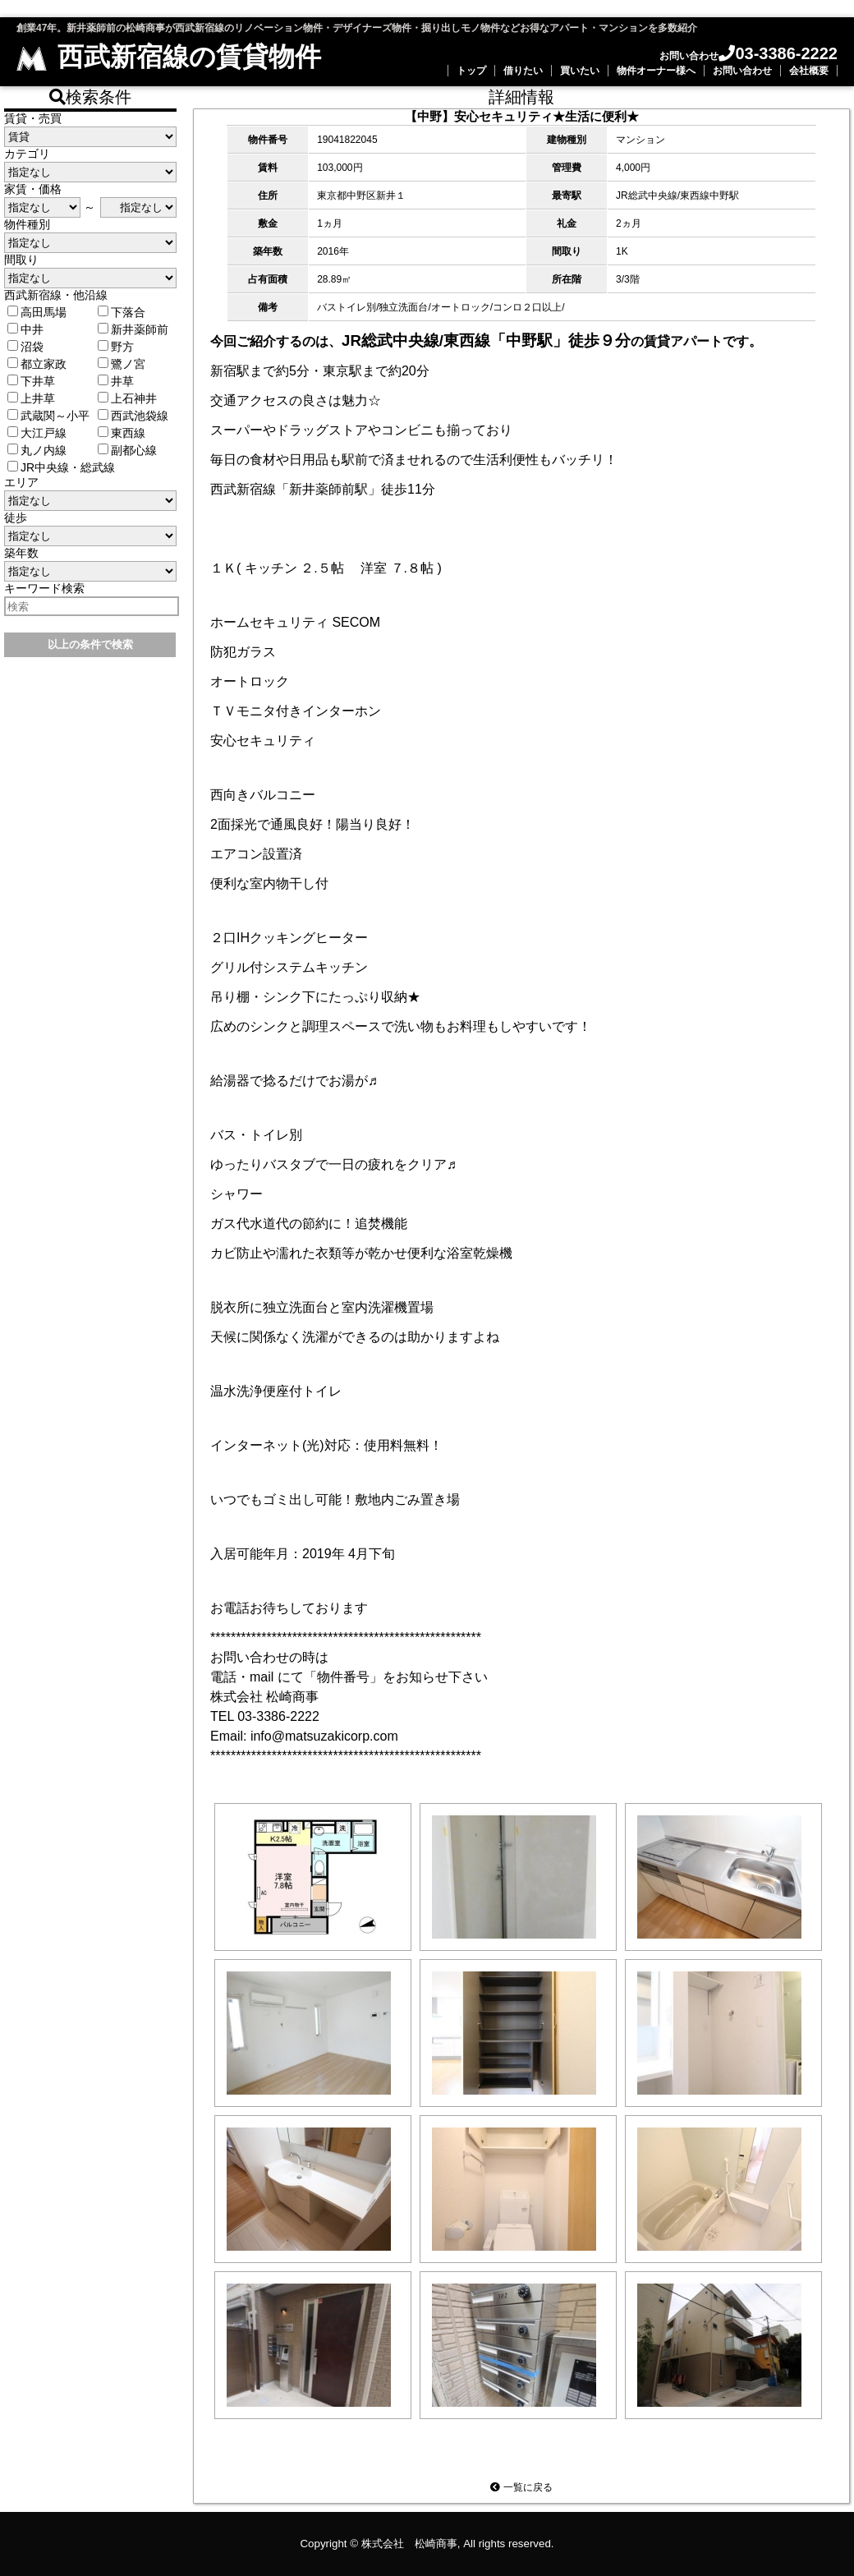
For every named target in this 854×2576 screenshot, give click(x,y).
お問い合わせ (742, 70)
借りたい (523, 70)
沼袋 (25, 346)
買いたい (579, 70)
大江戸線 (37, 432)
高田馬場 (37, 312)
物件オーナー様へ (656, 70)
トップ (471, 70)
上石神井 (127, 398)
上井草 (31, 398)
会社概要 (809, 70)
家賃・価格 (33, 189)
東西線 (121, 432)
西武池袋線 (133, 415)
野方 (116, 346)
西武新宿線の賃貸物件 (168, 56)
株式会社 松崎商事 (409, 2543)
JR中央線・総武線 (61, 467)
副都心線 (127, 450)
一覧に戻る (521, 2487)
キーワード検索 (44, 588)
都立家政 (37, 363)
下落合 (121, 312)
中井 (25, 329)
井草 (116, 381)
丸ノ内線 (37, 450)
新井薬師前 (133, 329)
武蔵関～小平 (48, 415)
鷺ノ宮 (121, 363)
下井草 (31, 381)
